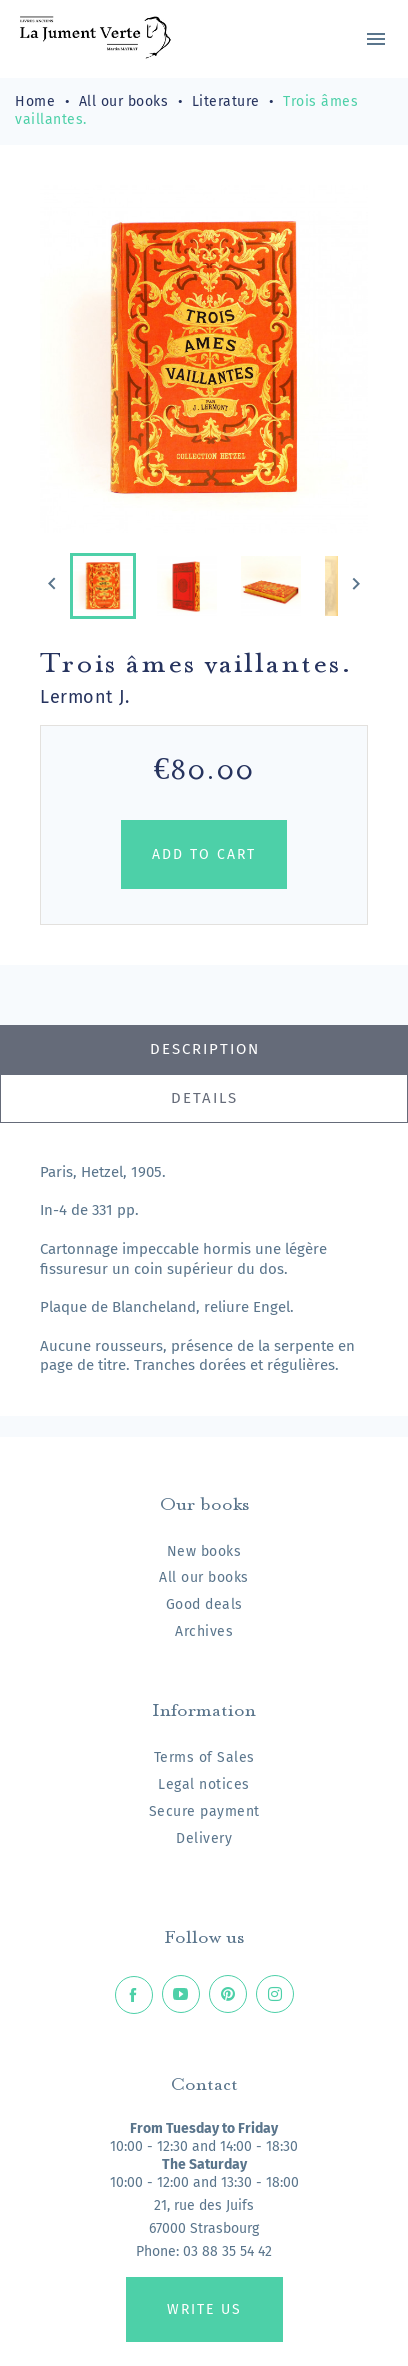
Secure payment (204, 1811)
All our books (204, 1577)
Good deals (204, 1604)
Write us (204, 2309)
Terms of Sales (204, 1757)
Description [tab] (205, 1049)
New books (204, 1551)
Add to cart (204, 854)
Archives (204, 1631)
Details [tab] (204, 1098)
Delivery (204, 1838)
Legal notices (204, 1784)
